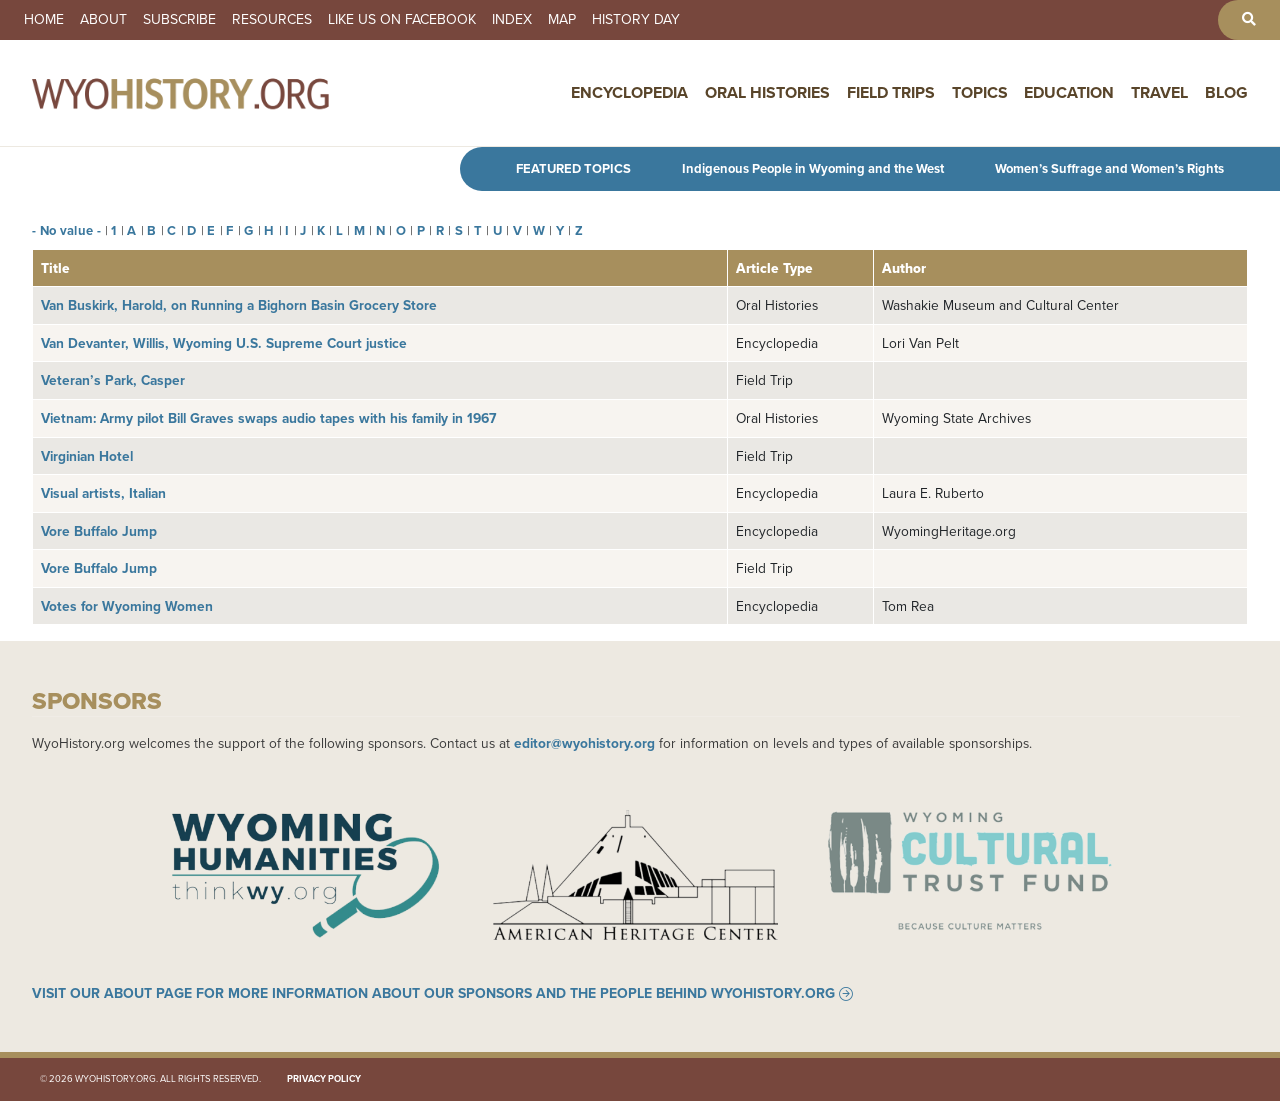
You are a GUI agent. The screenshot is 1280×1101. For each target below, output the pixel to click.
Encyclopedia (629, 92)
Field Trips (891, 92)
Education (1069, 92)
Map (562, 20)
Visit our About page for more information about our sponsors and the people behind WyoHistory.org (433, 994)
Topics (980, 92)
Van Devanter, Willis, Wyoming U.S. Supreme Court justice (224, 343)
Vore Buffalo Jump (99, 531)
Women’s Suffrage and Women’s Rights (1109, 168)
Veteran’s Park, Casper (113, 380)
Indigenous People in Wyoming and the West (813, 168)
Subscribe (179, 20)
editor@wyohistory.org (584, 743)
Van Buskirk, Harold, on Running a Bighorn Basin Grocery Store (239, 305)
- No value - (66, 230)
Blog (1226, 92)
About (103, 20)
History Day (636, 20)
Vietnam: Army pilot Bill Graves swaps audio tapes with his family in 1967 (268, 418)
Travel (1159, 92)
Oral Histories (767, 92)
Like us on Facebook (402, 20)
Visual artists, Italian (103, 493)
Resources (272, 20)
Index (512, 20)
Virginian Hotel (87, 456)
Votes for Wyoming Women (127, 606)
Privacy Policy (324, 1079)
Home (44, 20)
